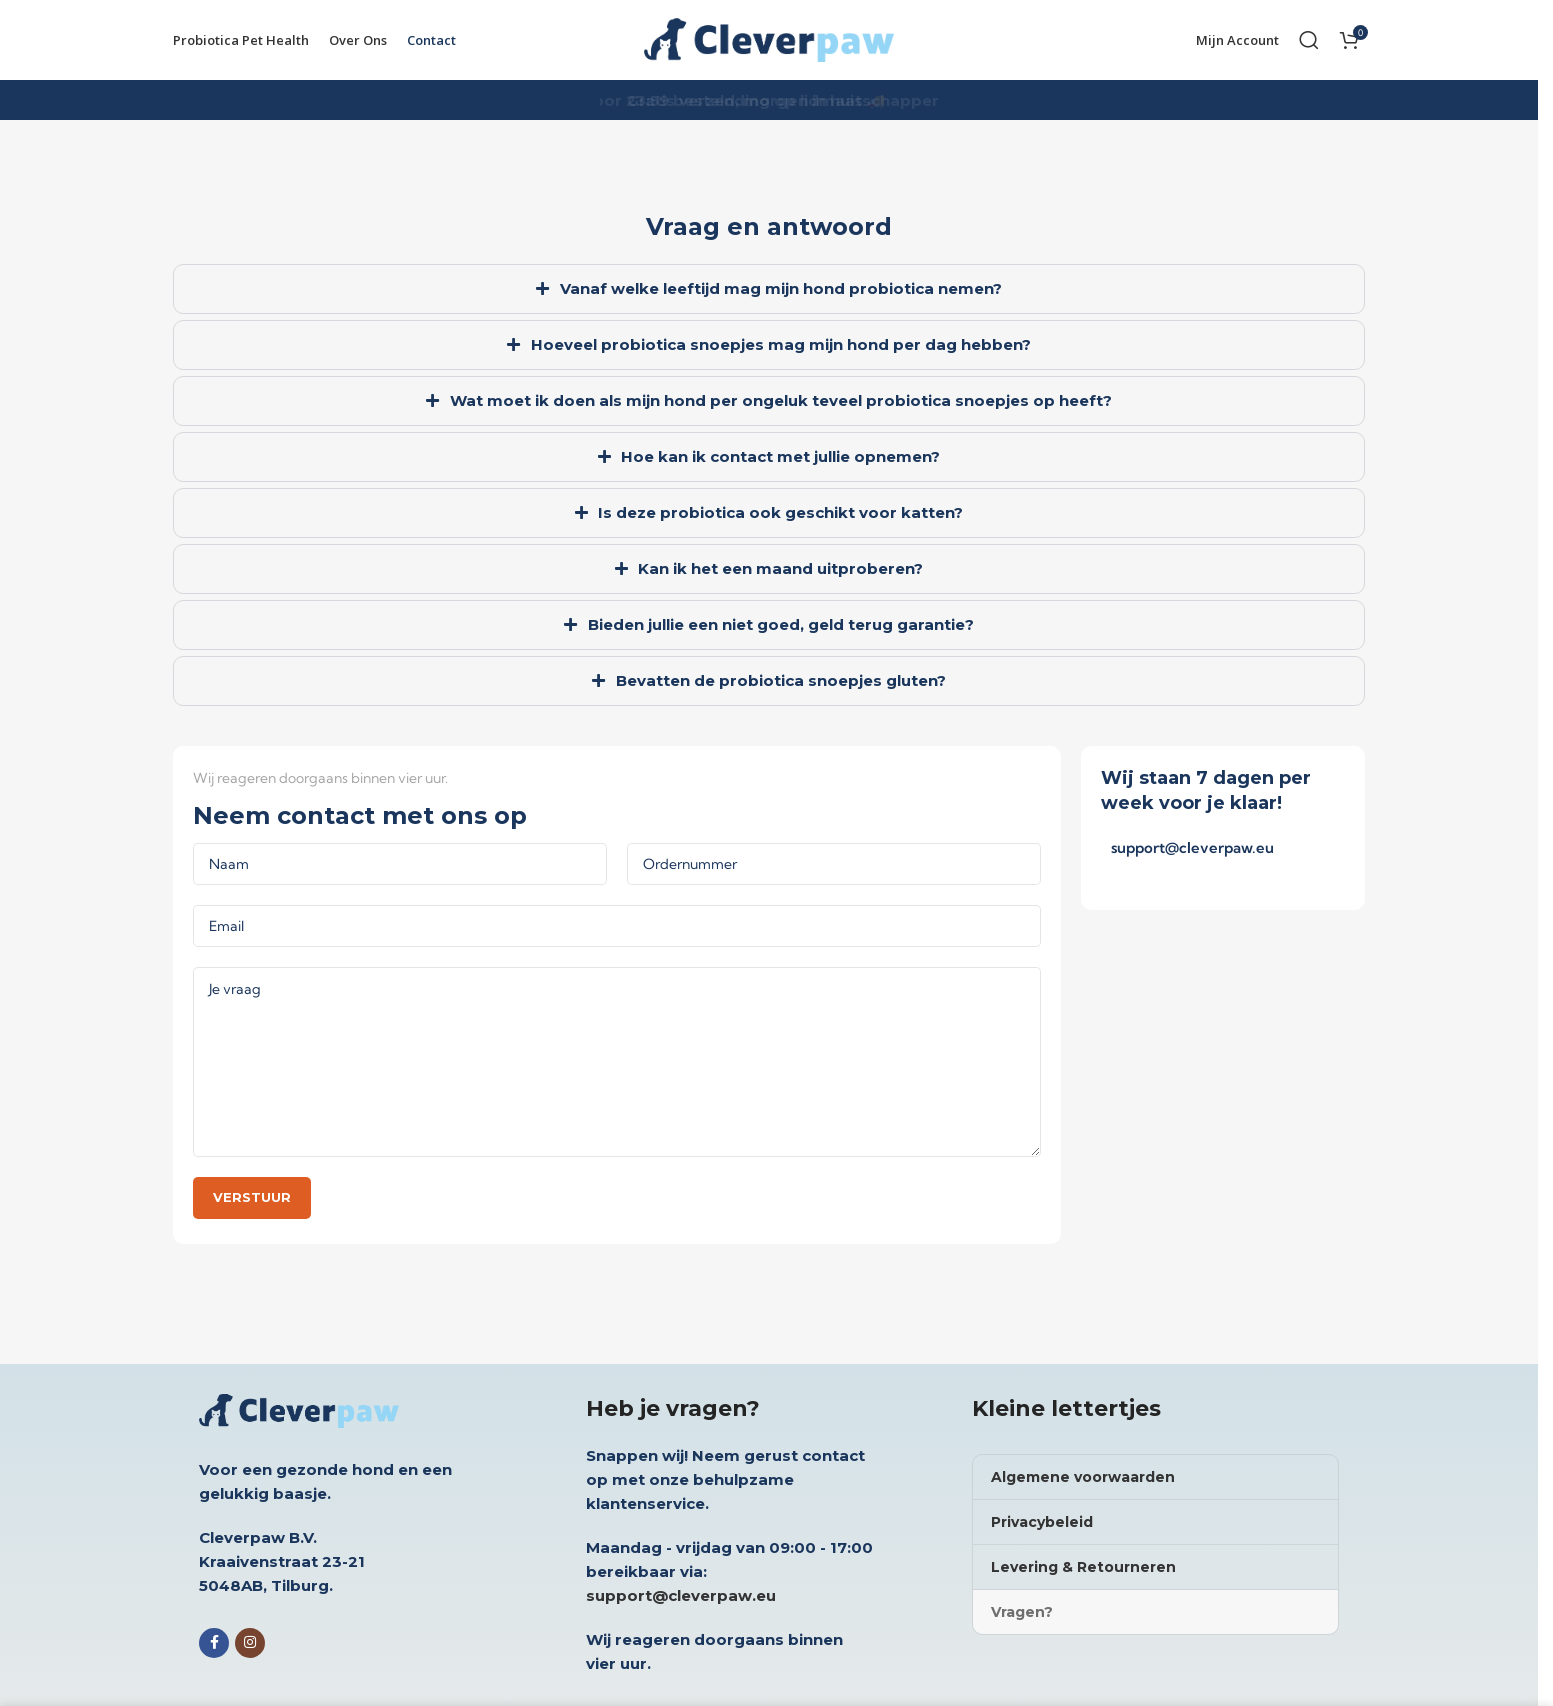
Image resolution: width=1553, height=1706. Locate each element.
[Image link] (299, 1408)
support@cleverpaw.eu (1192, 847)
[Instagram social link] (250, 1643)
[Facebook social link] (214, 1643)
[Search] (1309, 40)
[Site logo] (769, 38)
